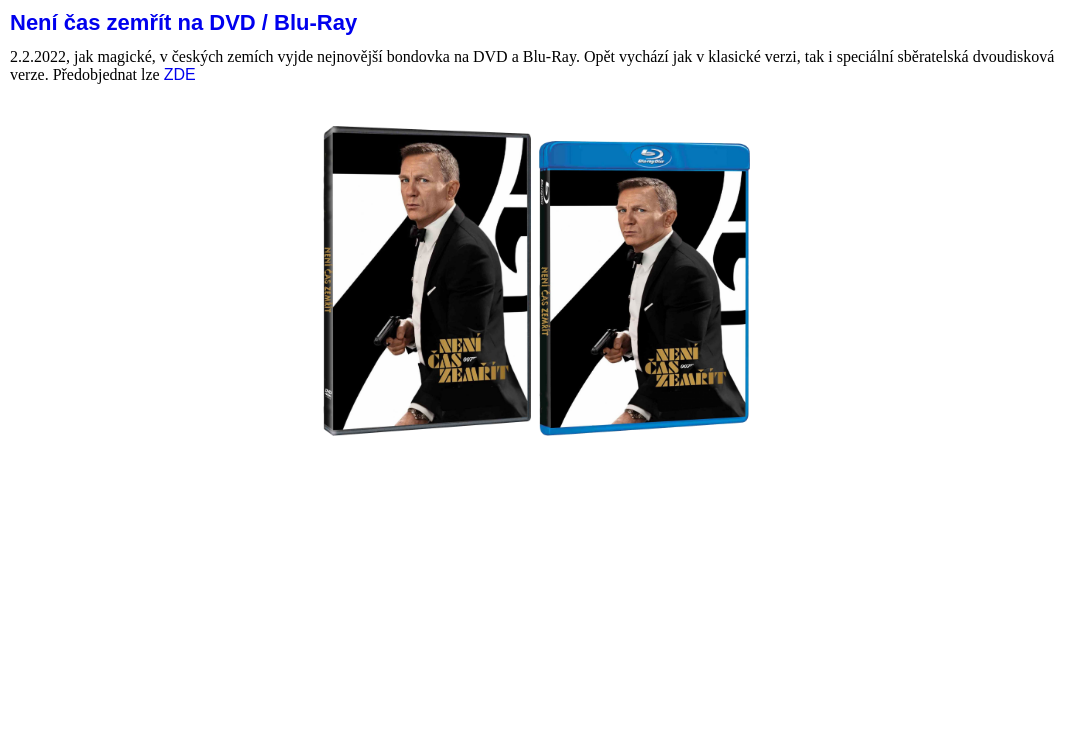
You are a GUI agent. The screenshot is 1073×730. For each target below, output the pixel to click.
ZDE (180, 74)
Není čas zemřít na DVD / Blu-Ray (183, 22)
